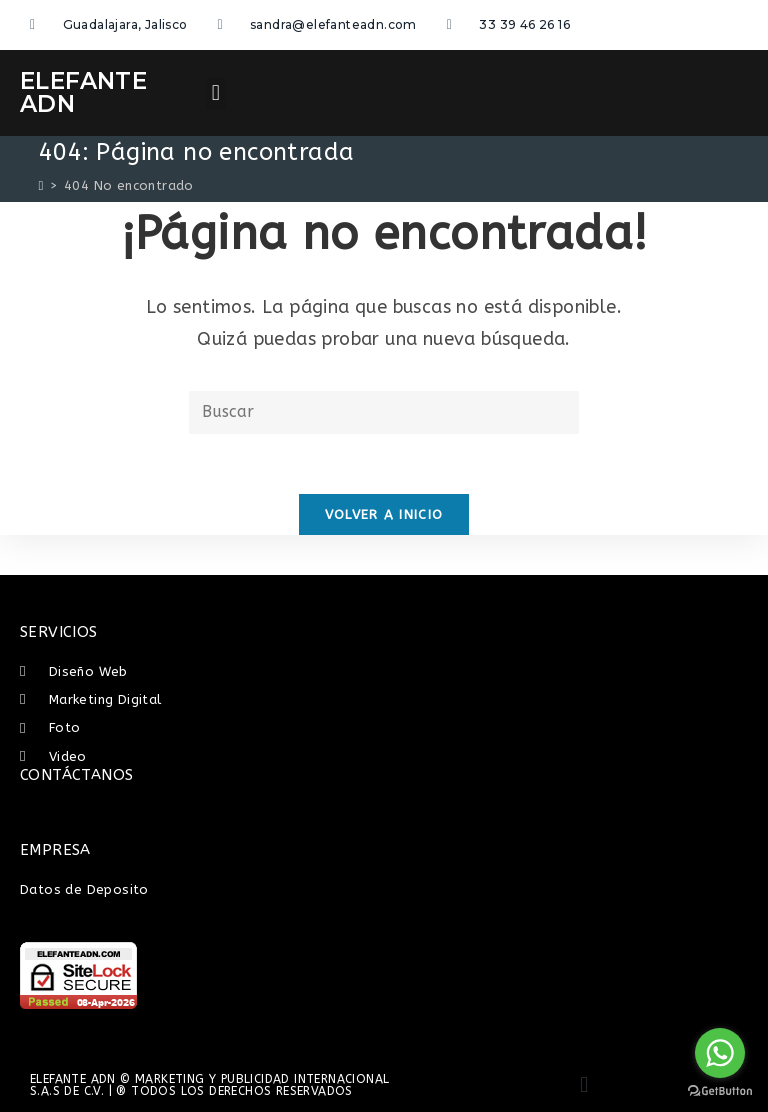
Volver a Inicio (384, 514)
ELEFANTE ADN (83, 92)
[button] (215, 93)
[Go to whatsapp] (720, 1053)
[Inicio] (40, 185)
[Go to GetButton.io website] (720, 1091)
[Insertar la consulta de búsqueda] (384, 412)
